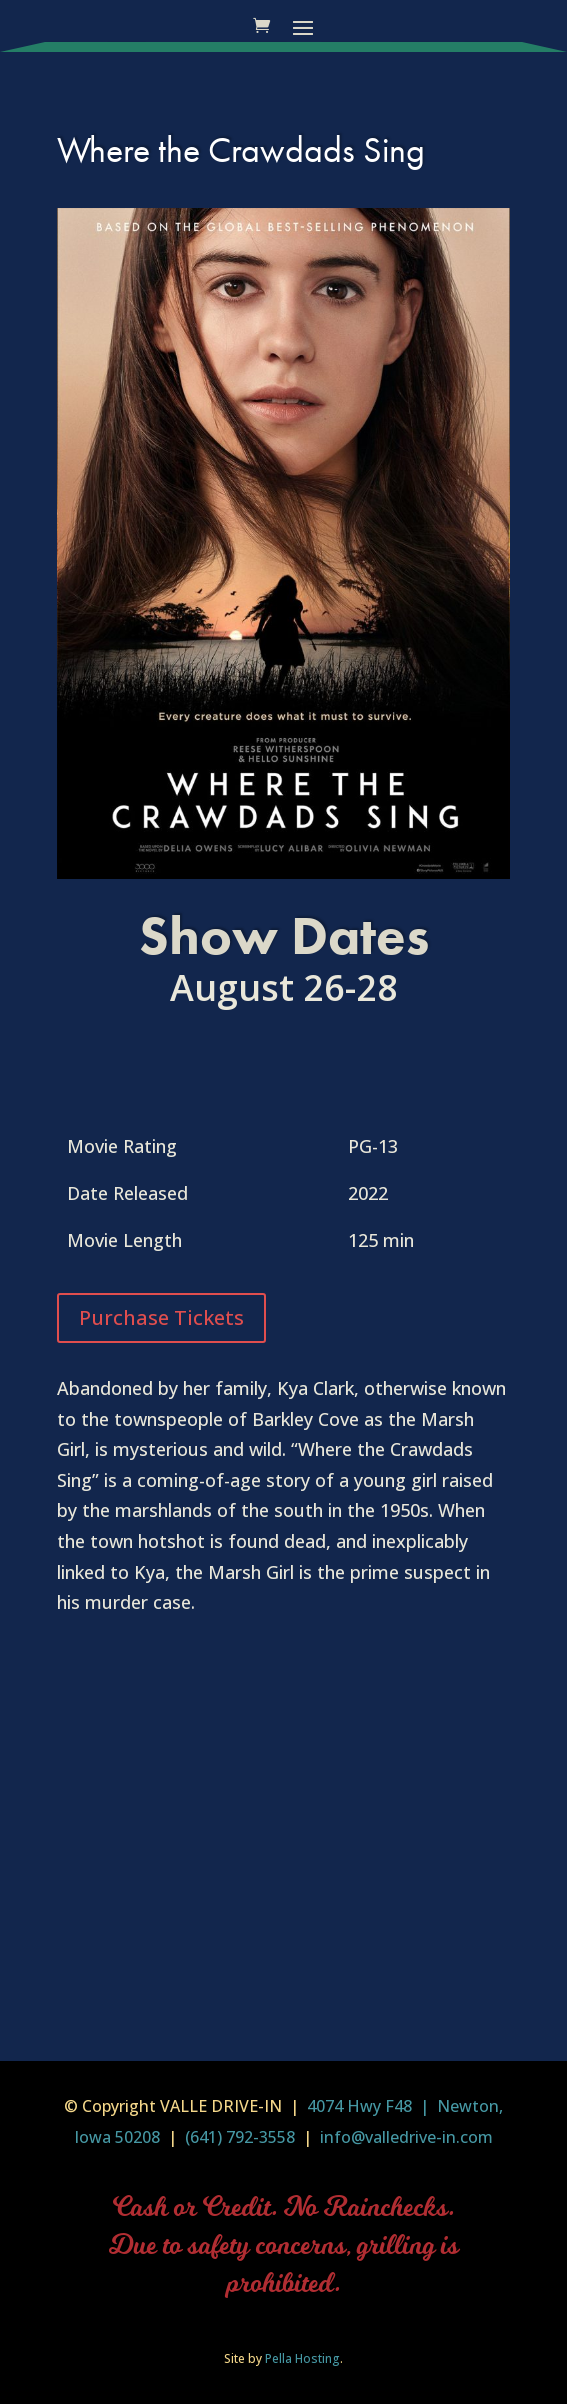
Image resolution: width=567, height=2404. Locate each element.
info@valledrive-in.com (404, 2137)
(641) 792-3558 (240, 2137)
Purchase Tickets (161, 1317)
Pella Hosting (302, 2358)
